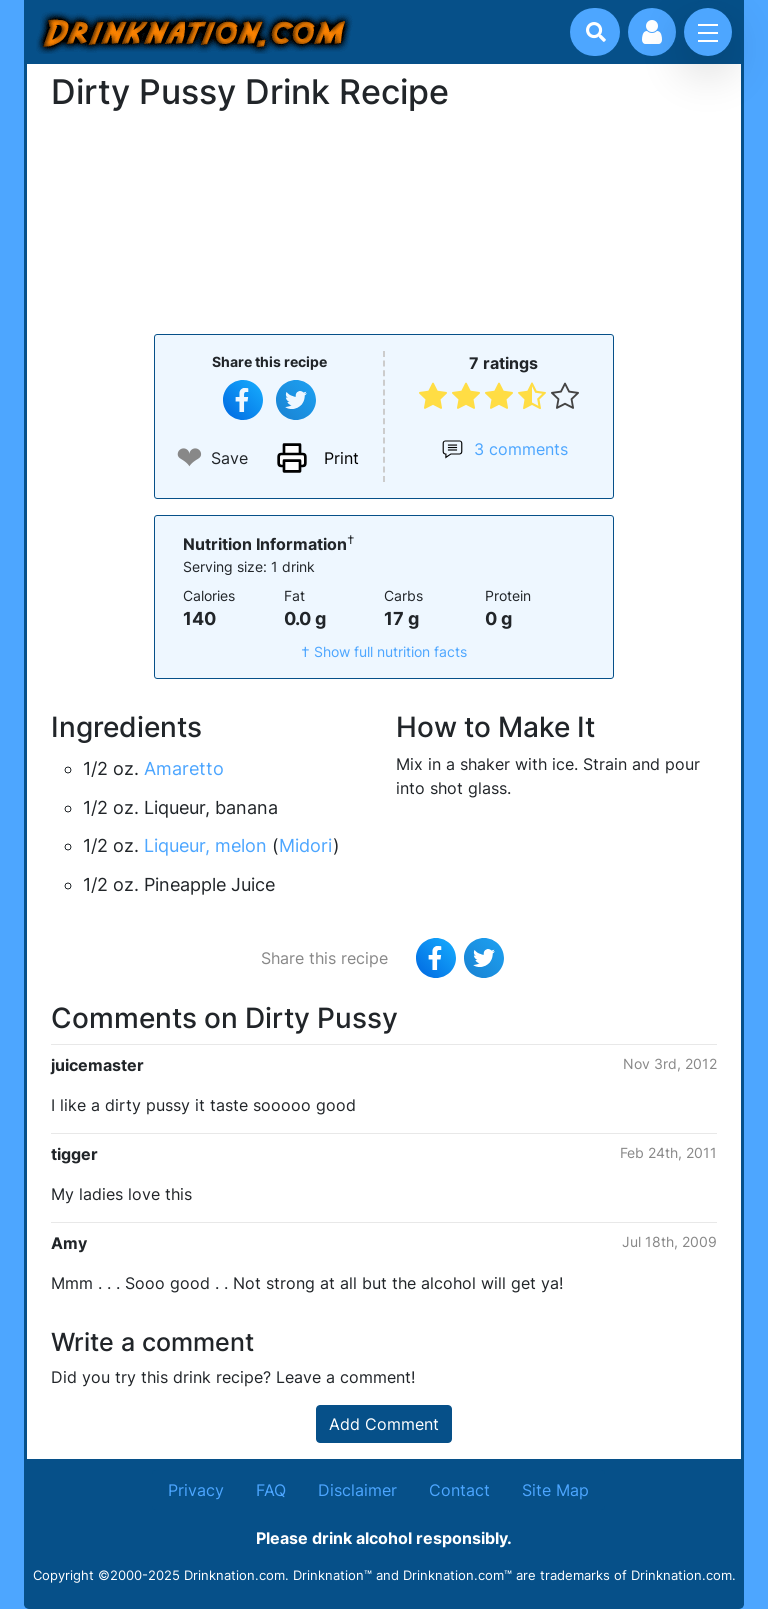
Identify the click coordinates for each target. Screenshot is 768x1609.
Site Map (555, 1490)
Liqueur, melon (205, 845)
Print (341, 458)
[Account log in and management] (652, 32)
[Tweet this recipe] (296, 400)
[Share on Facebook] (243, 400)
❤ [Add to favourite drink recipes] (189, 457)
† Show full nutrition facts (384, 651)
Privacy (196, 1490)
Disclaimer (357, 1490)
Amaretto (184, 768)
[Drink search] (596, 32)
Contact (459, 1490)
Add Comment (384, 1424)
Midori (306, 845)
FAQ (271, 1490)
